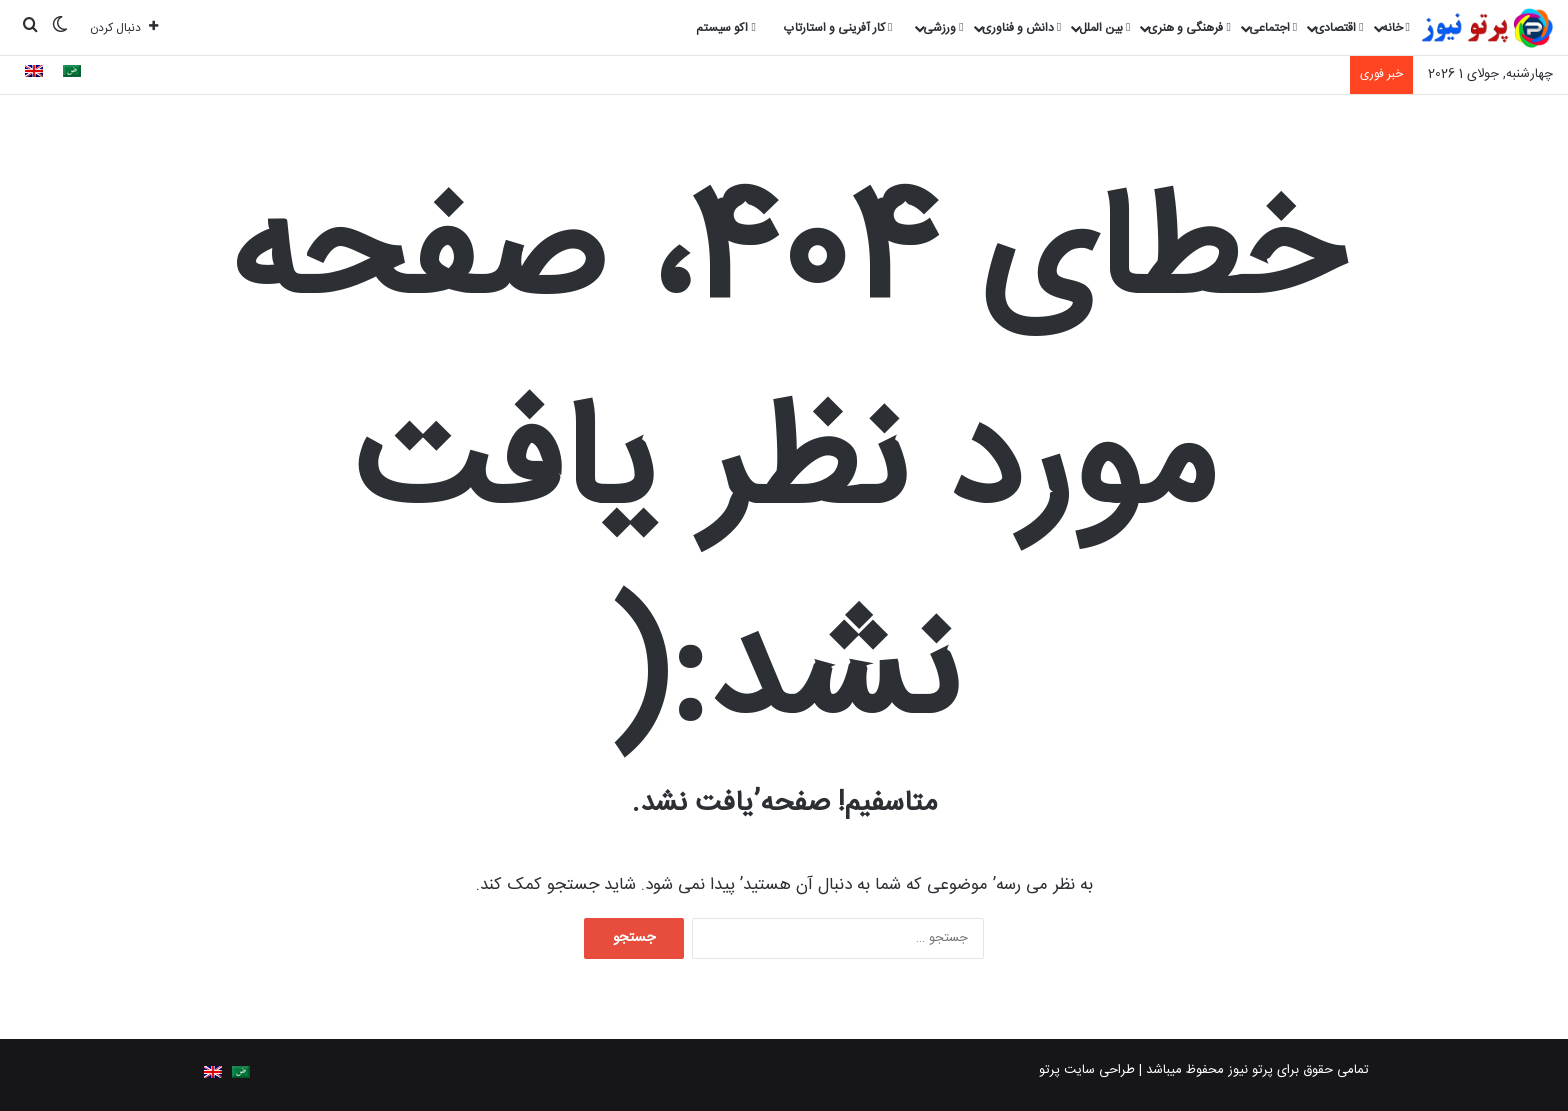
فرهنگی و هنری (1189, 28)
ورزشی (943, 28)
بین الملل (1104, 28)
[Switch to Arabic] (72, 74)
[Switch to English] (34, 74)
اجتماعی (1273, 28)
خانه (1396, 28)
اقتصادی (1339, 28)
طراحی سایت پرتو (1087, 1070)
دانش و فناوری (1021, 28)
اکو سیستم (725, 28)
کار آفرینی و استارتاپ (838, 28)
